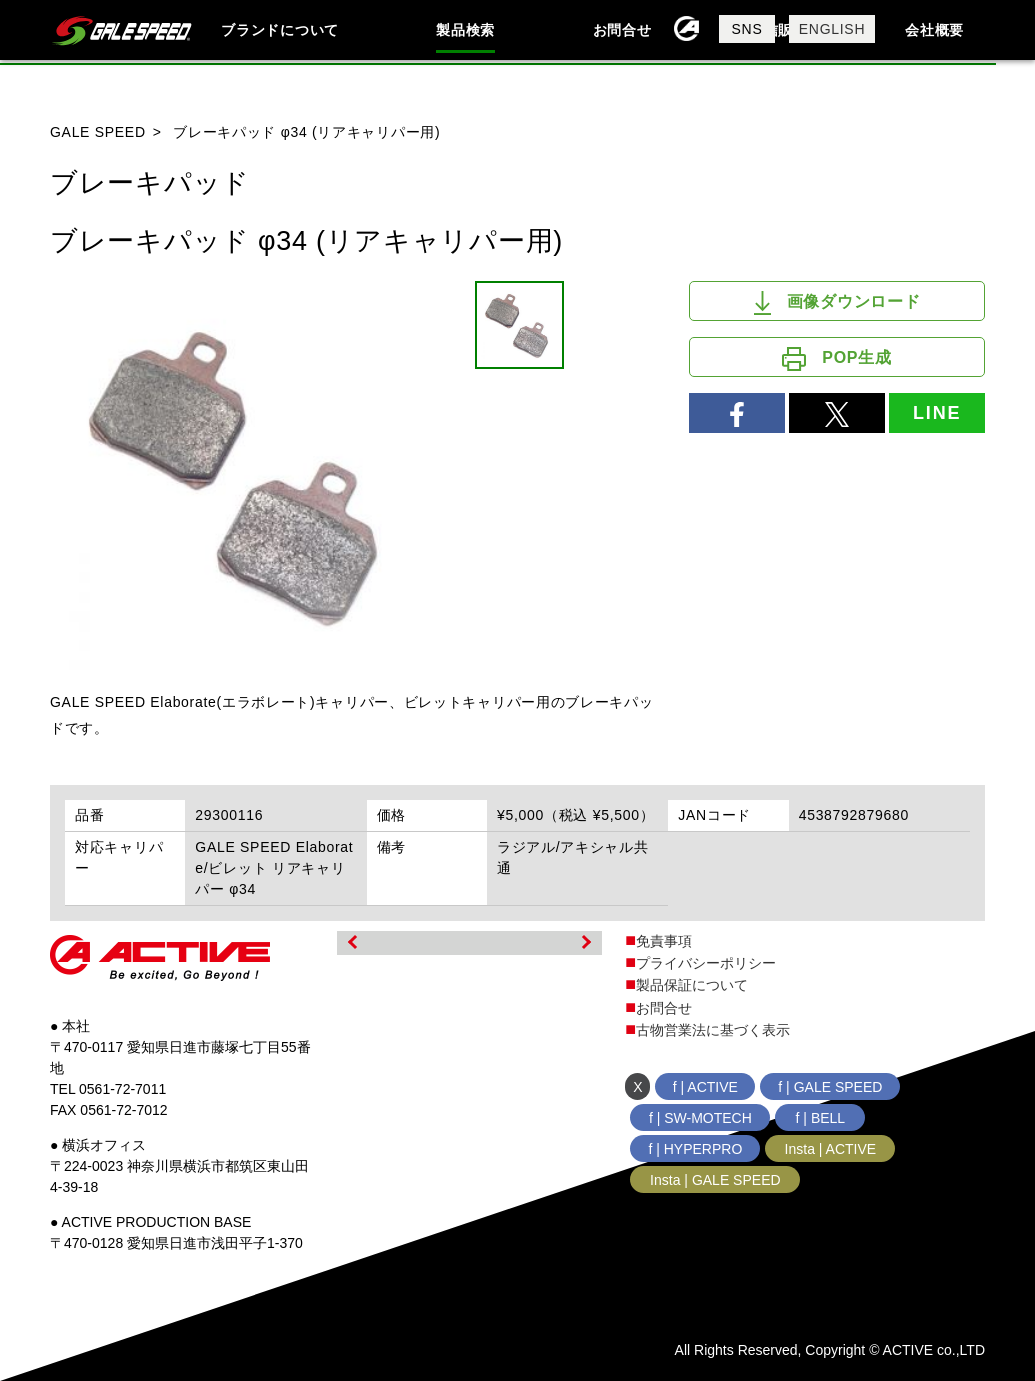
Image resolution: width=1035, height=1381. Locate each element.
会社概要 (934, 30)
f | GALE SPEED (830, 1087)
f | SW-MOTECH (700, 1118)
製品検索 (465, 30)
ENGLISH (832, 29)
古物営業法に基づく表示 (713, 1030)
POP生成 (836, 359)
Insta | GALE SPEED (715, 1180)
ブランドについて (280, 30)
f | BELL (821, 1118)
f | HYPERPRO (695, 1149)
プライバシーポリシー (706, 963)
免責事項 (664, 941)
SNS (747, 29)
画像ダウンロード (837, 303)
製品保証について (692, 985)
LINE (937, 413)
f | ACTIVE (705, 1087)
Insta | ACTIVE (831, 1149)
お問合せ (622, 30)
